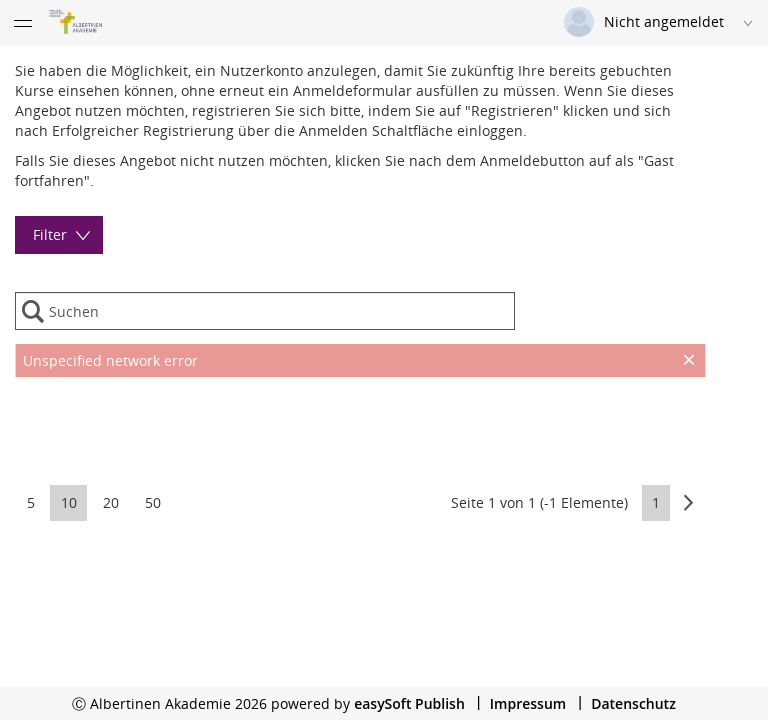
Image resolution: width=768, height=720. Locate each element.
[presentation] (360, 427)
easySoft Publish (409, 703)
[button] (688, 502)
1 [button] (656, 502)
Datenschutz (633, 703)
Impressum (528, 703)
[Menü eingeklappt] (23, 23)
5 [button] (31, 502)
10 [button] (69, 502)
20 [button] (111, 502)
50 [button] (153, 502)
